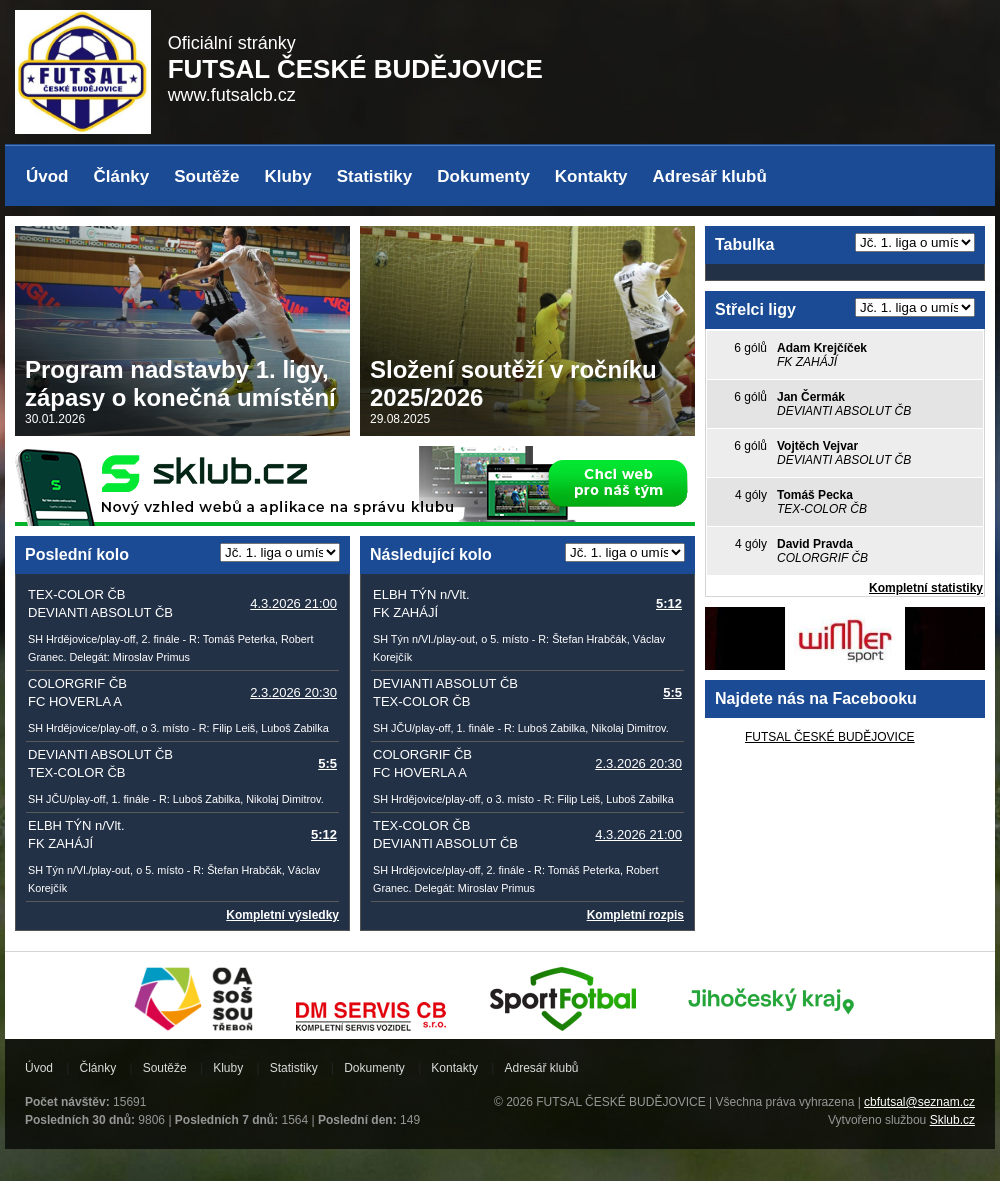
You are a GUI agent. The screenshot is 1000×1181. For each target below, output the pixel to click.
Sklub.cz (952, 1120)
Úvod (47, 176)
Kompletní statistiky (926, 588)
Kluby (287, 176)
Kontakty (591, 176)
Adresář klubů (710, 176)
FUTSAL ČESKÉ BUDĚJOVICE (830, 737)
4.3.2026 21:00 (293, 603)
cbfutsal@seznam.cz (919, 1102)
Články (122, 176)
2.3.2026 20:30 (293, 692)
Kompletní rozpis (635, 915)
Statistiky (375, 176)
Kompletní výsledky (282, 915)
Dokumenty (483, 176)
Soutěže (206, 176)
